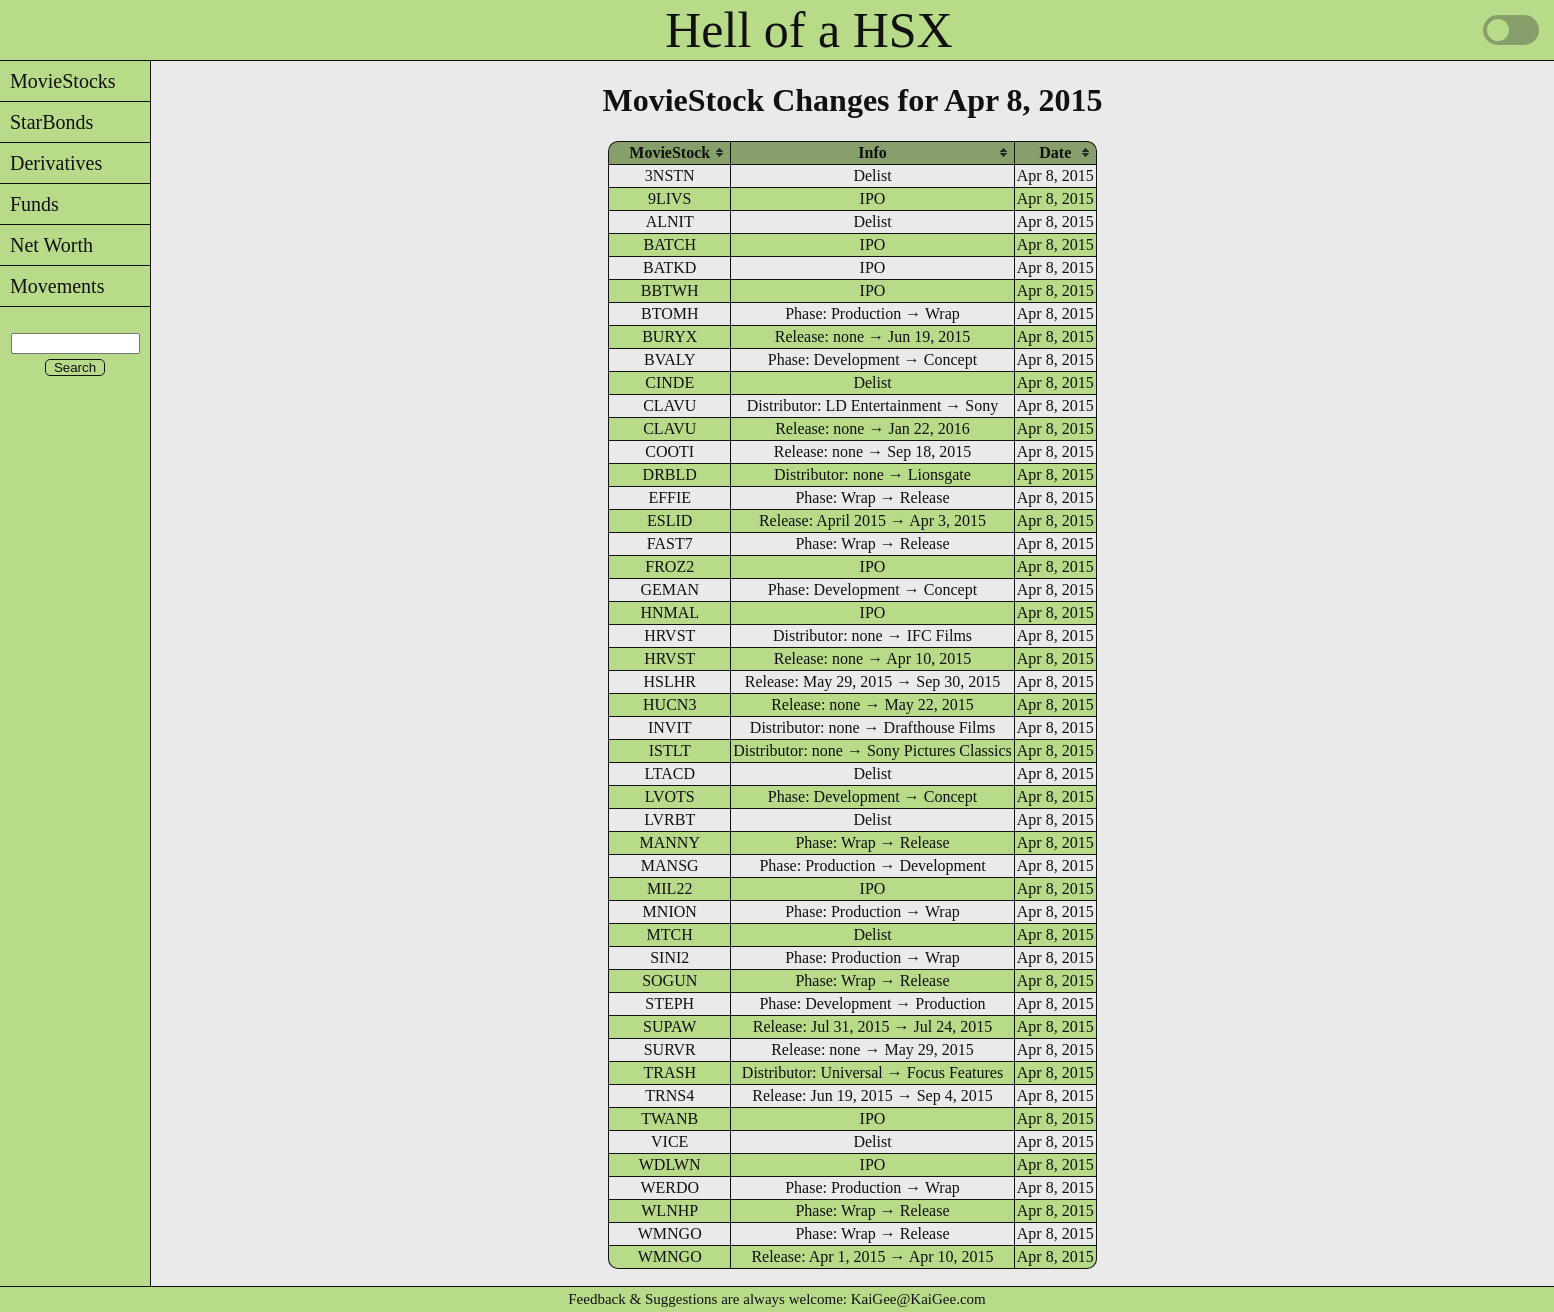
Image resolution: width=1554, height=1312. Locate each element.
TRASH (669, 1072)
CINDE (669, 382)
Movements (52, 286)
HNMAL (669, 612)
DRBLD (670, 474)
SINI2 (669, 957)
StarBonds (46, 122)
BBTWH (670, 290)
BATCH (669, 244)
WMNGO (670, 1233)
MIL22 (669, 888)
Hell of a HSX (808, 30)
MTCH (670, 934)
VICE (669, 1141)
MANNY (669, 842)
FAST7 (670, 543)
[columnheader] (669, 152)
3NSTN (670, 175)
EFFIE (669, 497)
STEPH (669, 1003)
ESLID (669, 520)
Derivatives (51, 163)
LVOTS (670, 796)
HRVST (669, 635)
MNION (670, 911)
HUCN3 (669, 704)
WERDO (669, 1187)
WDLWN (670, 1164)
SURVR (670, 1049)
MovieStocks (58, 81)
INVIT (670, 727)
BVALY (669, 359)
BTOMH (670, 313)
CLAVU (669, 405)
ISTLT (670, 750)
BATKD (669, 267)
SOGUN (669, 980)
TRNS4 (669, 1095)
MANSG (670, 865)
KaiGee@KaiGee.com (918, 1299)
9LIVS (670, 198)
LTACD (669, 773)
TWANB (669, 1118)
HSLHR (669, 681)
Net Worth (46, 245)
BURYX (669, 336)
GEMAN (669, 589)
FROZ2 (669, 566)
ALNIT (670, 221)
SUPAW (669, 1026)
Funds (29, 204)
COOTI (669, 451)
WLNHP (669, 1210)
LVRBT (669, 819)
